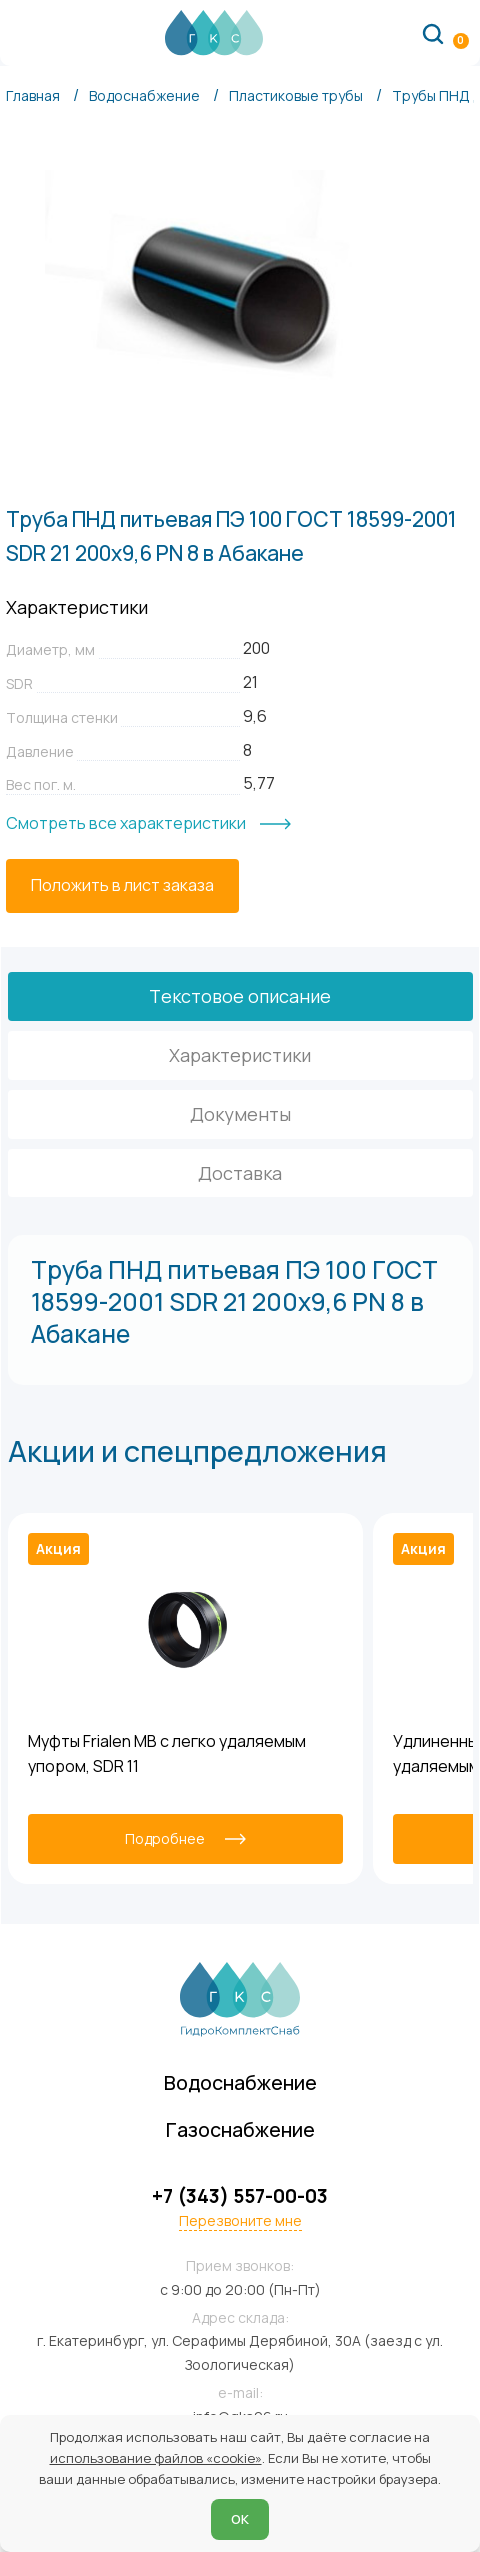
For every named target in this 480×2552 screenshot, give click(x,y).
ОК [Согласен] (240, 2519)
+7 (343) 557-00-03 (240, 2196)
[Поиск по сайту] (433, 33)
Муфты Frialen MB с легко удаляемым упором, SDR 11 (167, 1754)
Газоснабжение (240, 2129)
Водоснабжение (240, 2082)
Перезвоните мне (240, 2221)
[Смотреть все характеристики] (148, 824)
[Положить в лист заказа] (122, 886)
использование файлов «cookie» (156, 2458)
